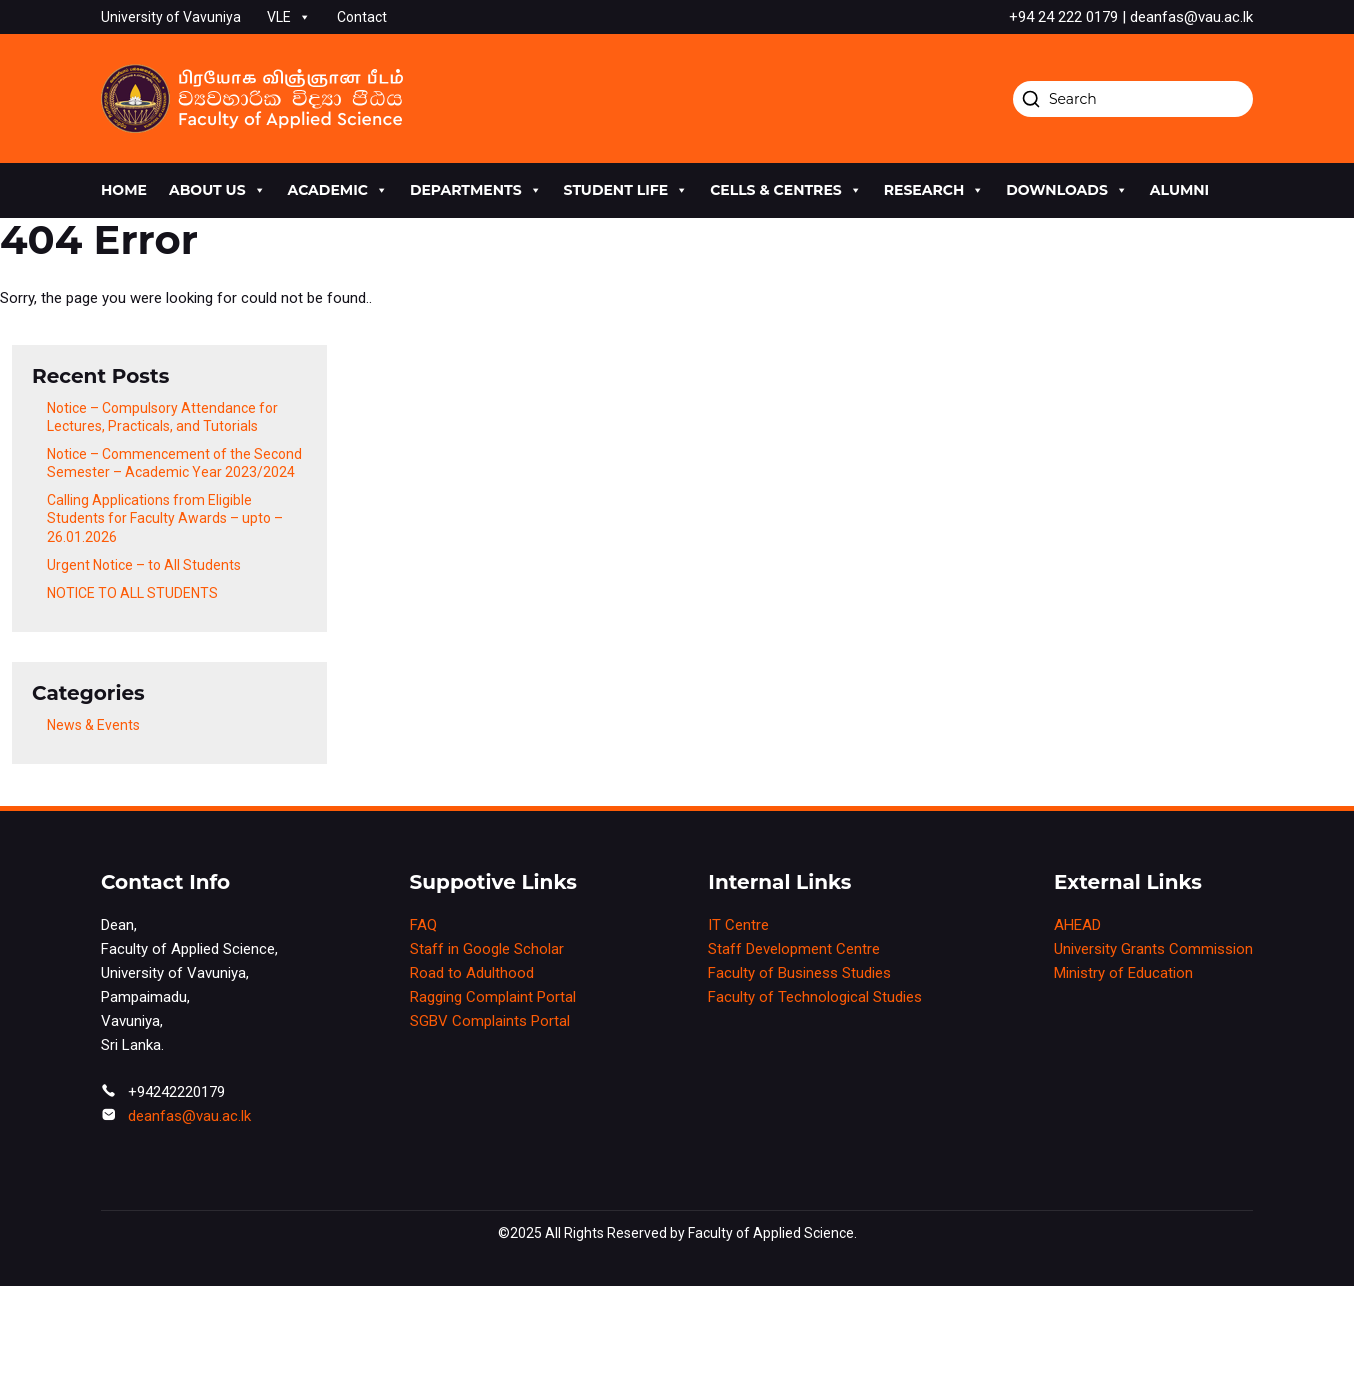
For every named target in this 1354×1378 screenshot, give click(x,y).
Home (124, 190)
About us (217, 190)
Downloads (1067, 190)
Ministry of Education (1123, 973)
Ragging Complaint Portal (493, 997)
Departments (476, 190)
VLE (289, 17)
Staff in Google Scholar (487, 949)
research (934, 190)
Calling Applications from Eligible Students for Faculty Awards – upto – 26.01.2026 (165, 518)
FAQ (423, 925)
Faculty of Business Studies (799, 973)
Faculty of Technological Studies (815, 997)
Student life (626, 190)
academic (338, 190)
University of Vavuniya (171, 17)
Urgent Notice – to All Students (144, 565)
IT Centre (738, 925)
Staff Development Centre (794, 949)
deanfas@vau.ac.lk (189, 1116)
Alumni (1179, 190)
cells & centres (786, 190)
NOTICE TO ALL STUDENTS (132, 593)
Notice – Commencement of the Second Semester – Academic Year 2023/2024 (174, 463)
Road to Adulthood (472, 973)
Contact (362, 17)
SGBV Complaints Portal (490, 1021)
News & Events (93, 725)
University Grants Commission (1153, 949)
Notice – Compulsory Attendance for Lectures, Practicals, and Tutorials (162, 417)
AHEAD (1077, 925)
